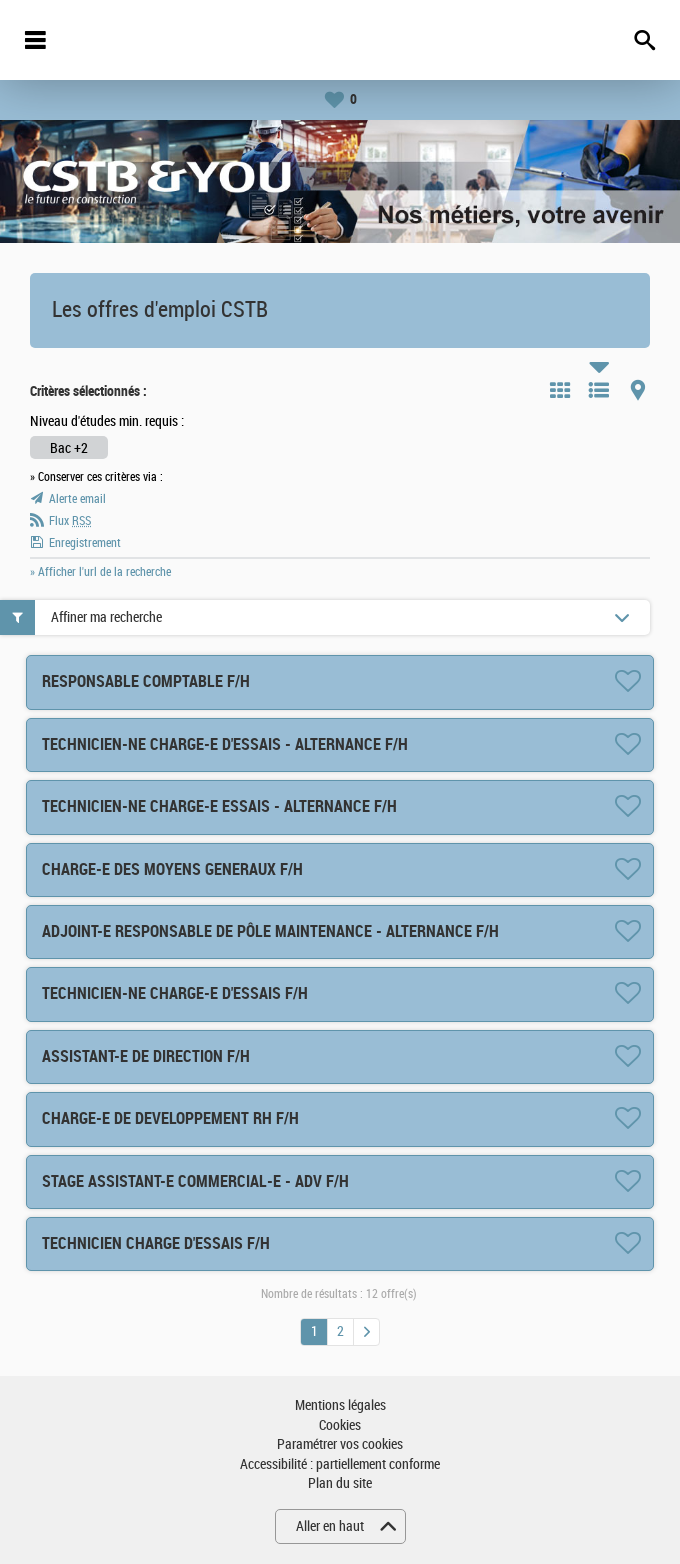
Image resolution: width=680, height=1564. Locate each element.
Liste (599, 390)
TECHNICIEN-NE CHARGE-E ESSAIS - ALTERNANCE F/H (219, 806)
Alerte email (77, 499)
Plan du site (340, 1483)
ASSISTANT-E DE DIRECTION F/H (146, 1056)
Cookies (340, 1425)
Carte (638, 390)
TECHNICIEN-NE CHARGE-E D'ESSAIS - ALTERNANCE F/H (225, 744)
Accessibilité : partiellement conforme (340, 1464)
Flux (70, 521)
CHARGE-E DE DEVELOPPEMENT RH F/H (170, 1118)
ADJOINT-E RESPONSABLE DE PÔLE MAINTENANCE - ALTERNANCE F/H (270, 931)
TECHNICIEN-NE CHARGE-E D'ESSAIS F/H (175, 993)
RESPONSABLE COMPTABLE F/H (146, 681)
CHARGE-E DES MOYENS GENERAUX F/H (172, 869)
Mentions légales (340, 1405)
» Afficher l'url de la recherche (100, 572)
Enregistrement (85, 543)
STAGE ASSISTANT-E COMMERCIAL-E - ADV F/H (195, 1181)
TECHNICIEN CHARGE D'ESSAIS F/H (156, 1243)
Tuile (560, 390)
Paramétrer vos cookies (340, 1444)
